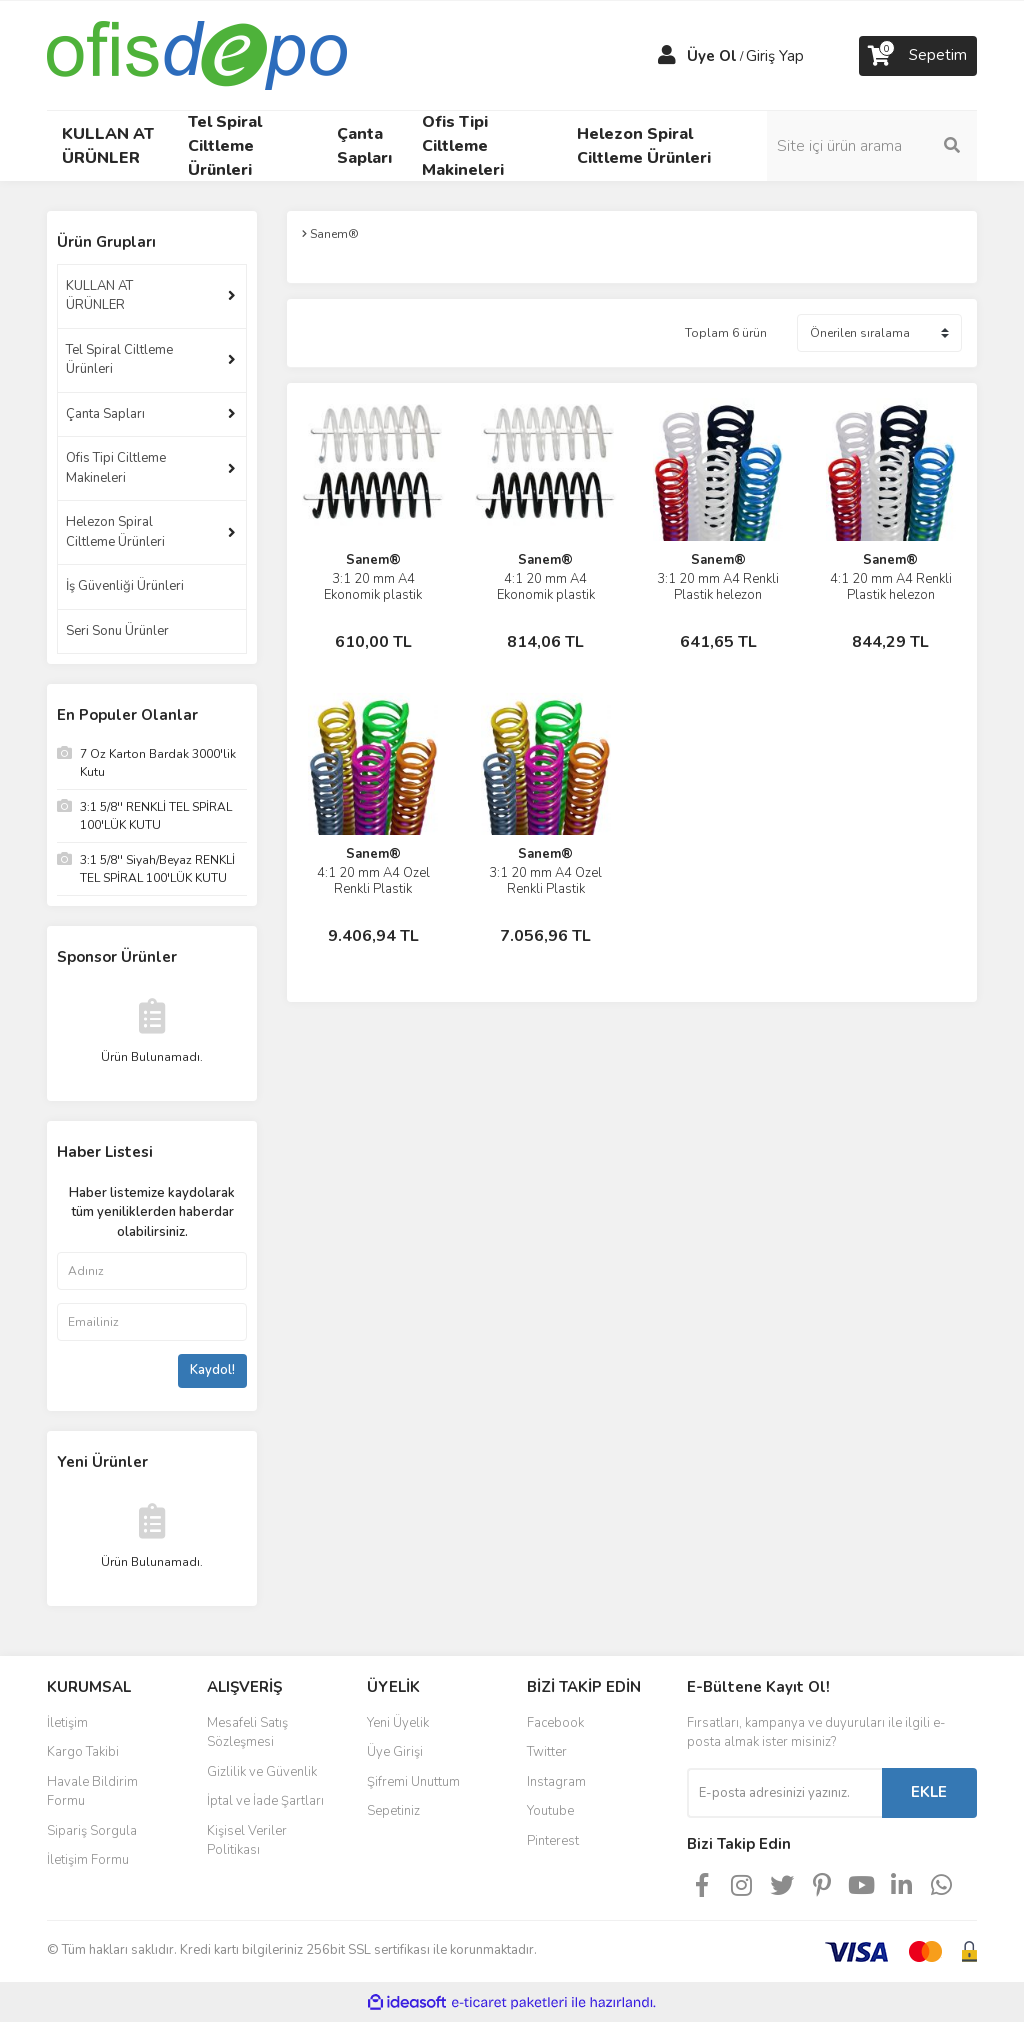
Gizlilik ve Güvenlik (262, 1772)
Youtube (550, 1811)
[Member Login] (667, 56)
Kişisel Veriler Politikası (247, 1841)
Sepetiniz (393, 1811)
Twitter (547, 1752)
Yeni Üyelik (398, 1723)
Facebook (555, 1723)
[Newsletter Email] (784, 1793)
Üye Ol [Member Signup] (712, 56)
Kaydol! (212, 1370)
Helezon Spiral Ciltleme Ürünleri (115, 532)
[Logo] (197, 54)
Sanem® (373, 560)
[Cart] (918, 56)
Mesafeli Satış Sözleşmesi (247, 1733)
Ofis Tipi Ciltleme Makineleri (116, 468)
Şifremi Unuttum (413, 1782)
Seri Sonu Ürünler (117, 631)
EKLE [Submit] (929, 1792)
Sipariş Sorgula (92, 1831)
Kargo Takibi (83, 1752)
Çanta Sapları (105, 414)
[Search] (872, 146)
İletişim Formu (88, 1860)
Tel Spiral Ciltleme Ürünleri (119, 360)
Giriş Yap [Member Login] (775, 56)
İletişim (67, 1723)
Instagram (556, 1782)
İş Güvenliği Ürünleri (125, 586)
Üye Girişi (395, 1752)
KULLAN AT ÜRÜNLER (99, 296)
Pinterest (553, 1841)
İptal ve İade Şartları (265, 1801)
